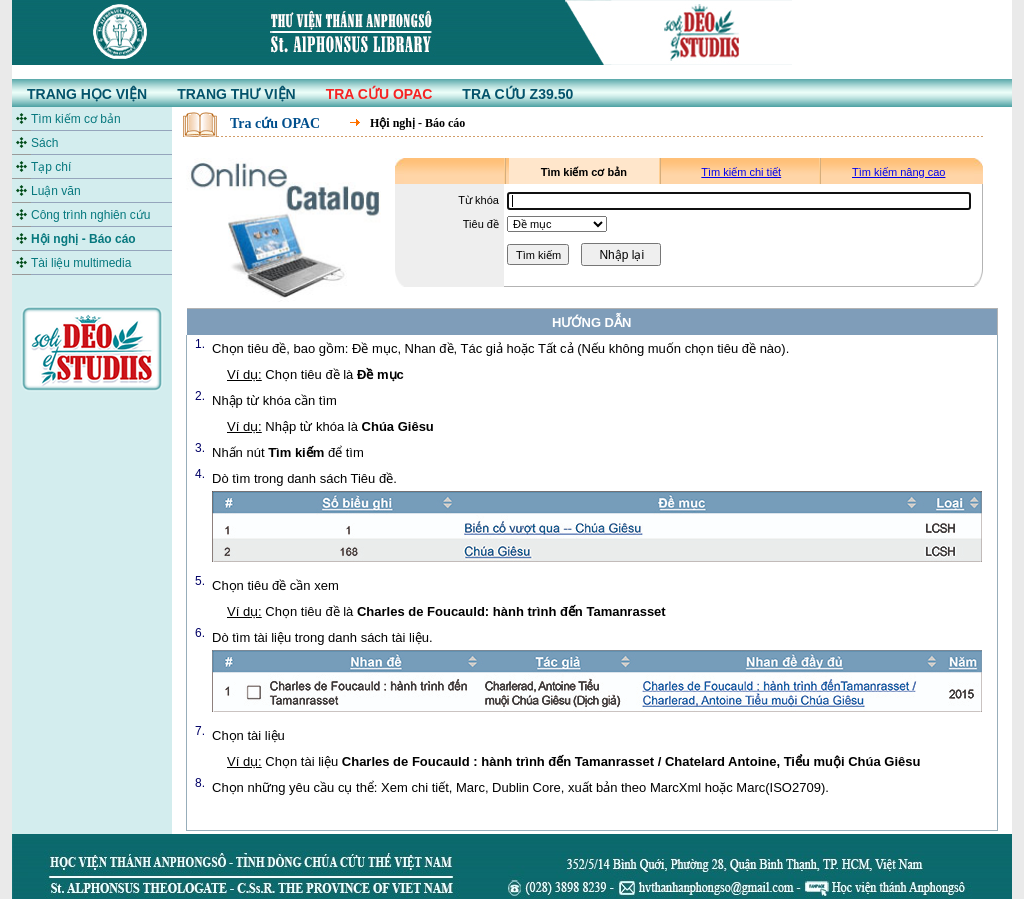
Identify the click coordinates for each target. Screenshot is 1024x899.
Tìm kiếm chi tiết (741, 172)
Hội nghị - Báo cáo (83, 239)
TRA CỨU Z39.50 (517, 94)
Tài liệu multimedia (81, 263)
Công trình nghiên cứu (90, 215)
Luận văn (56, 191)
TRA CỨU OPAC (379, 94)
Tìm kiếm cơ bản (76, 119)
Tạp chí (51, 167)
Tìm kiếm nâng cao (898, 172)
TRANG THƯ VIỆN (236, 94)
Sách (44, 143)
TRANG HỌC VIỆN (87, 94)
